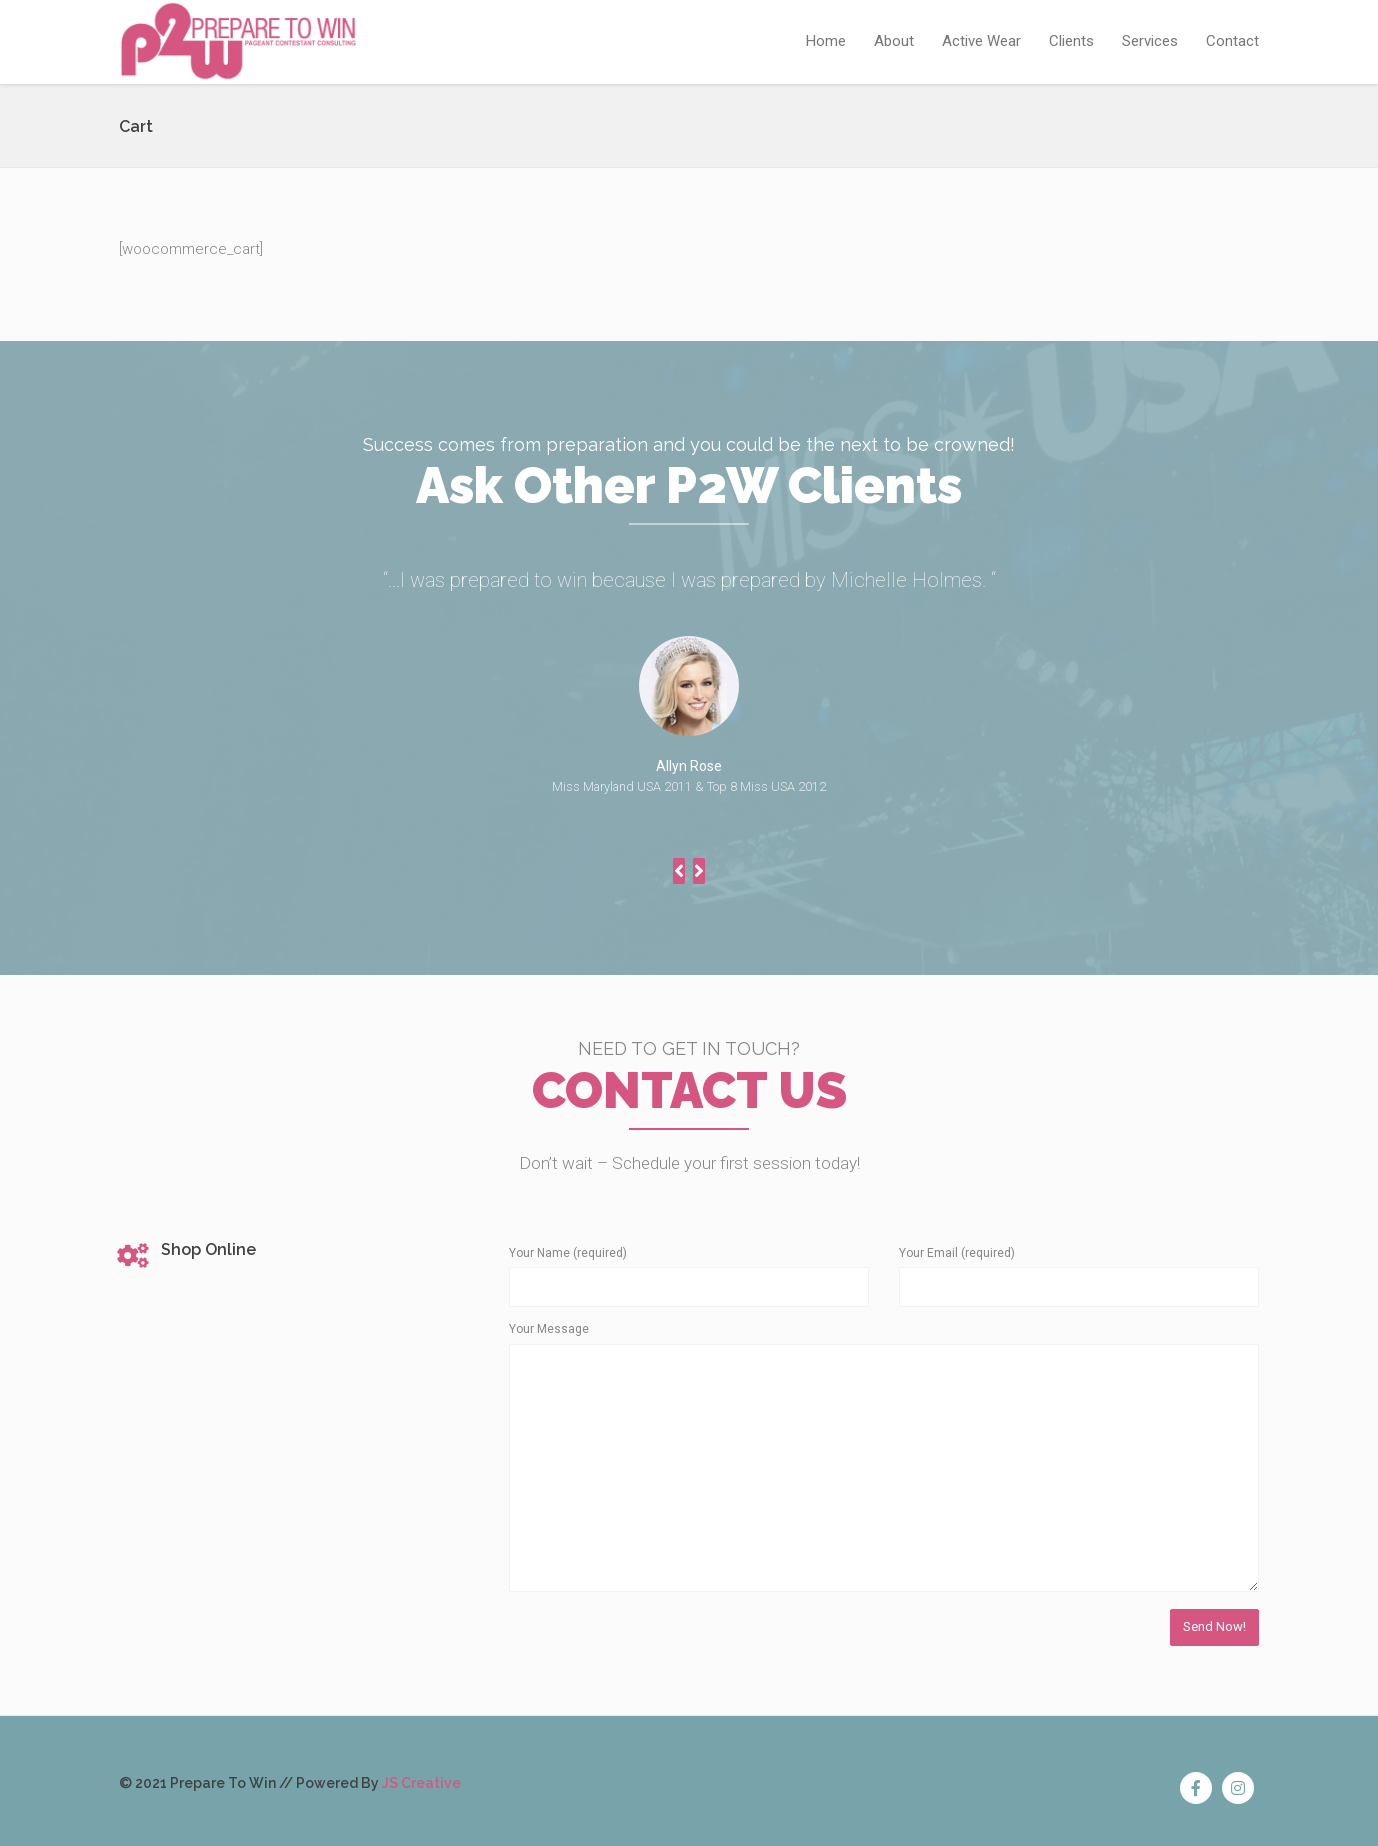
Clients (1071, 41)
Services (1150, 41)
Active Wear (981, 41)
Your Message (549, 1329)
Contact (1232, 41)
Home (826, 41)
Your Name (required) (568, 1253)
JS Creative (421, 1783)
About (894, 41)
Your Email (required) (957, 1253)
